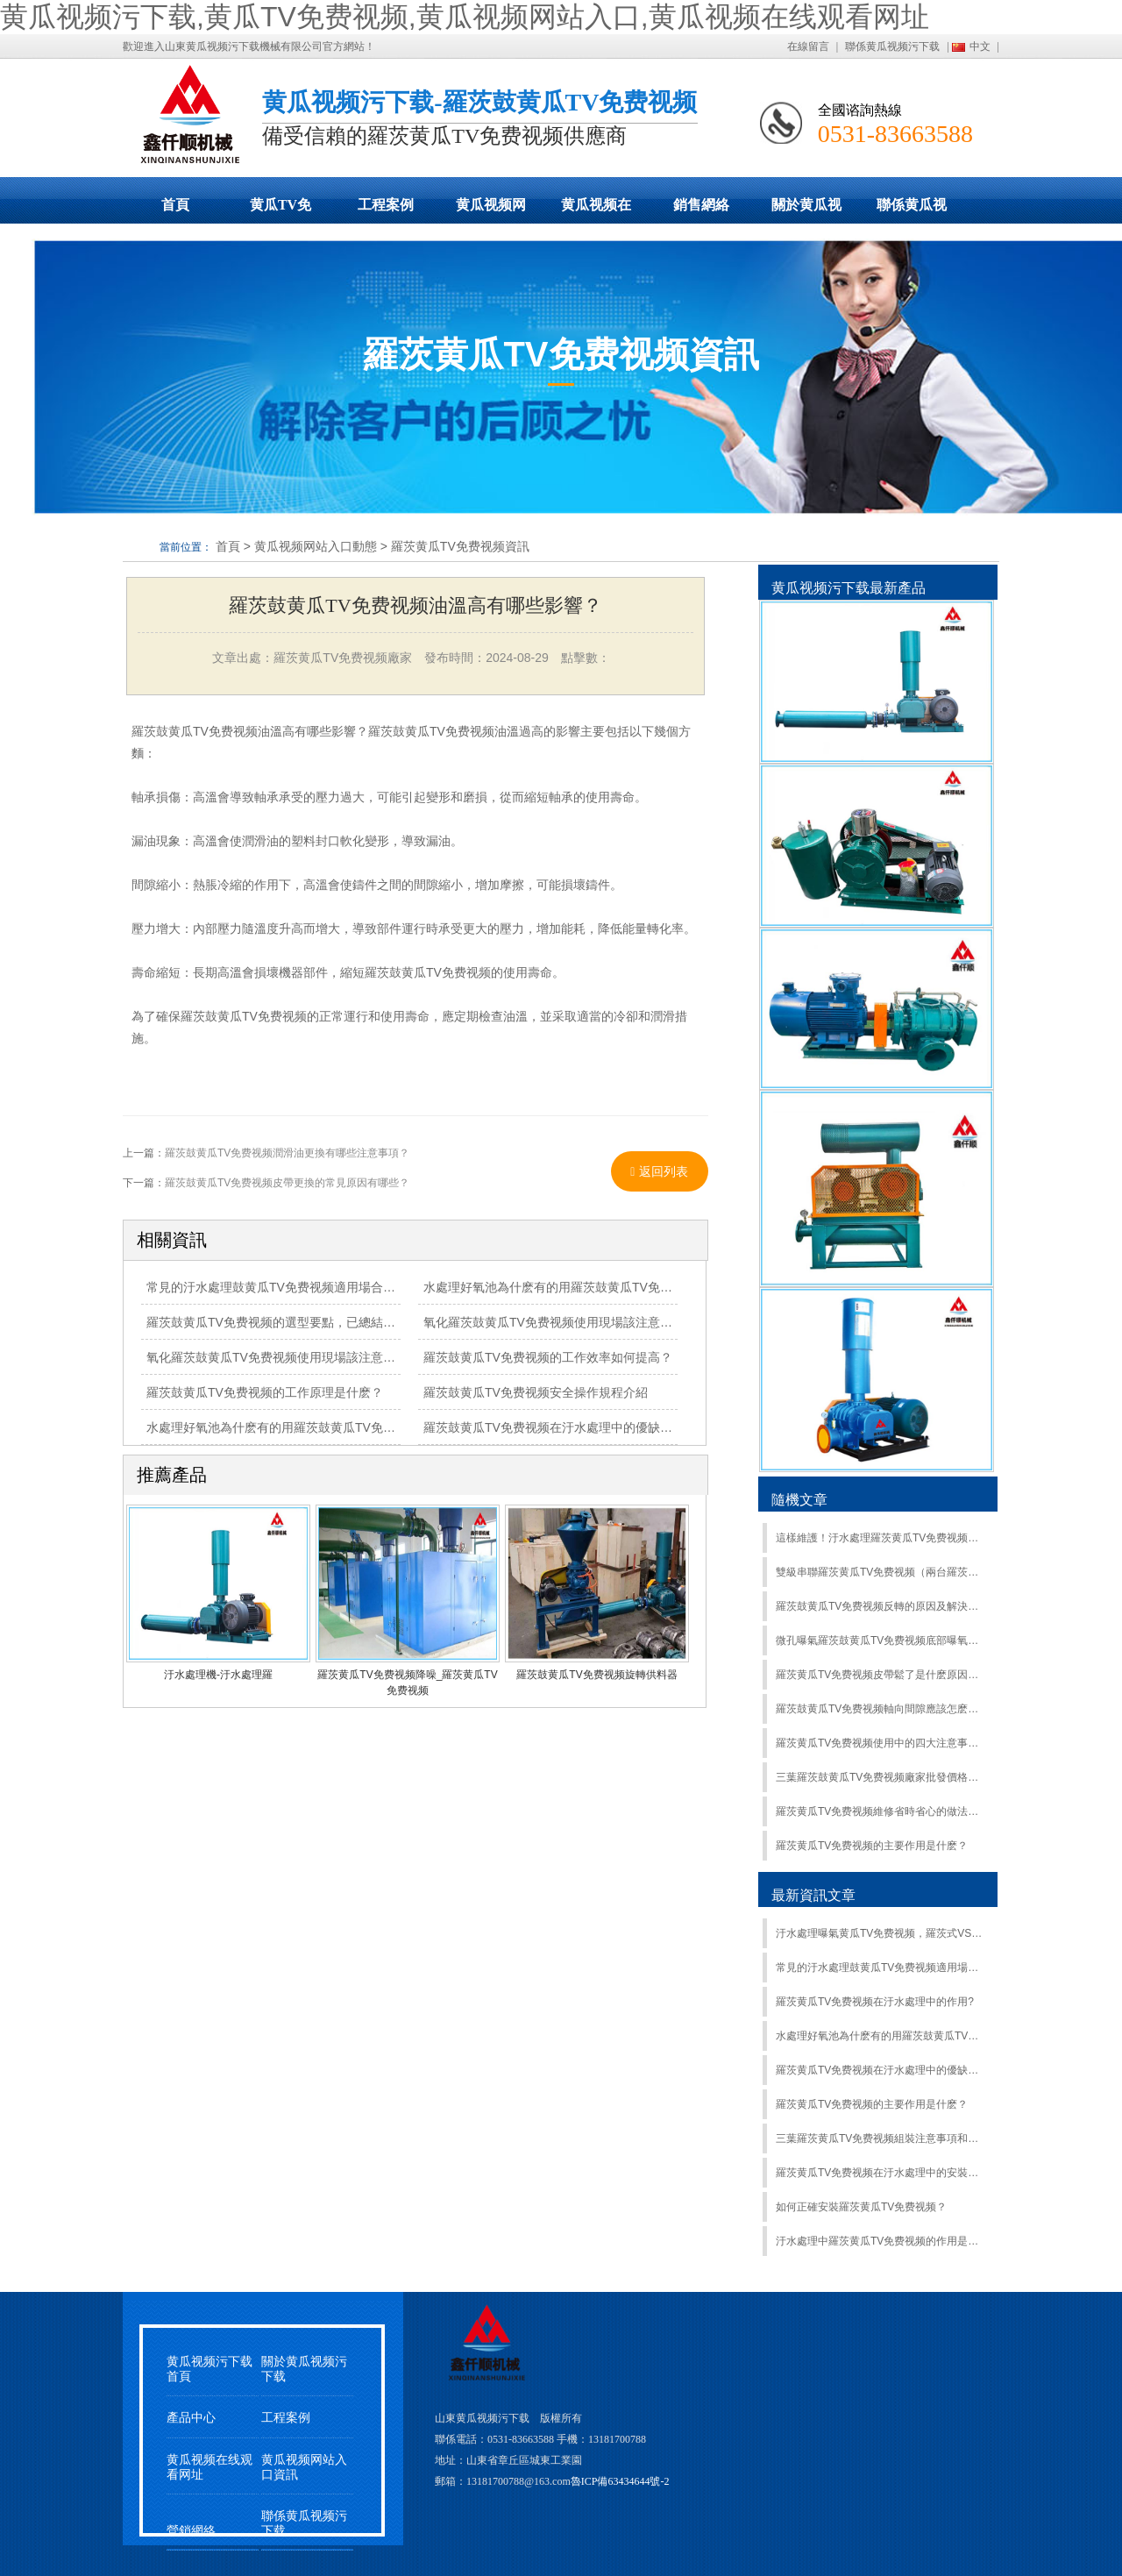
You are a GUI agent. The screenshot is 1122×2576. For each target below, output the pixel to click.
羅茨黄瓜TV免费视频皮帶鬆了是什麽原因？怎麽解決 (880, 1675)
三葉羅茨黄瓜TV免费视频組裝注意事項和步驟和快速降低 (880, 2138)
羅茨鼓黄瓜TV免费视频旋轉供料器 (596, 1675)
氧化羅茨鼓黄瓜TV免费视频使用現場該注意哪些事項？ (572, 1322)
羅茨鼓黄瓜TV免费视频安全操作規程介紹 (535, 1392)
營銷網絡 (191, 2530)
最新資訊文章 (813, 1895)
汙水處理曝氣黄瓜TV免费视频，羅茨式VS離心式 (880, 1933)
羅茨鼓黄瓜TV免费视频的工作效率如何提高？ (547, 1357)
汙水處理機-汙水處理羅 (218, 1675)
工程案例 (386, 204)
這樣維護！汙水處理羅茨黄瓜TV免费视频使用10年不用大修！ (880, 1538)
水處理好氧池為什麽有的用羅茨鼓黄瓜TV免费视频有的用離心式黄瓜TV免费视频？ (880, 2036)
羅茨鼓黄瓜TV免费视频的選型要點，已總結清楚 (277, 1322)
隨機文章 (799, 1499)
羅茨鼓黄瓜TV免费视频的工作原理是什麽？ (264, 1392)
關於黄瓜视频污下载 (806, 210)
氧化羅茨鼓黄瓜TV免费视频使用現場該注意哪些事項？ (295, 1357)
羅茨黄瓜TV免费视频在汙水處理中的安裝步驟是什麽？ (880, 2173)
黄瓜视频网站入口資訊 (304, 2467)
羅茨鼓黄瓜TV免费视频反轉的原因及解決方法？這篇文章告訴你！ (880, 1606)
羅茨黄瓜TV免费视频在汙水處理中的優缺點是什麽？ (880, 2070)
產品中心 (191, 2417)
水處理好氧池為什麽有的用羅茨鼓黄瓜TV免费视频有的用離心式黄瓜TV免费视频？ (370, 1427)
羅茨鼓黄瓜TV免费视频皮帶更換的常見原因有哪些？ (287, 1183)
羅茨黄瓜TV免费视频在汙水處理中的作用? (875, 2002)
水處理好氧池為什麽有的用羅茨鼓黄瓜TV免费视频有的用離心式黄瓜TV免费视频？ (647, 1287)
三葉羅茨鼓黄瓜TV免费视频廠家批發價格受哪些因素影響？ (880, 1777)
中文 (980, 46)
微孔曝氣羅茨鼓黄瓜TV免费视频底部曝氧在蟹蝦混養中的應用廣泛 (880, 1640)
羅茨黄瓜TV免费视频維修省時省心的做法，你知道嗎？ (880, 1811)
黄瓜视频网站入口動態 (491, 210)
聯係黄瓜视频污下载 (892, 46)
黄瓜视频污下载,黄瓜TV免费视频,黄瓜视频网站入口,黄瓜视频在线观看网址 (464, 16)
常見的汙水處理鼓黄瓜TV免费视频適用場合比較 (277, 1287)
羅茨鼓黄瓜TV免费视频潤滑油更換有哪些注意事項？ (287, 1153)
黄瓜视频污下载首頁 (209, 2369)
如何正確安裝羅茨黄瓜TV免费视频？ (861, 2207)
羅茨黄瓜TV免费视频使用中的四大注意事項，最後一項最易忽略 (880, 1743)
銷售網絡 (701, 204)
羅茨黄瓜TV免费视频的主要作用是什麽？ (872, 1845)
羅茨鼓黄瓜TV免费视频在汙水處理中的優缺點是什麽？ (572, 1427)
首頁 (175, 204)
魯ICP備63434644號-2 (620, 2481)
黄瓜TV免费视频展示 (280, 210)
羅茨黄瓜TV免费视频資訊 (460, 546)
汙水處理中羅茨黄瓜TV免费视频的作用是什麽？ (880, 2241)
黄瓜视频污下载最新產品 (848, 587)
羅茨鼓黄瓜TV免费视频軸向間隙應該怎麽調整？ (880, 1709)
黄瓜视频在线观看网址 (596, 210)
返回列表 (659, 1171)
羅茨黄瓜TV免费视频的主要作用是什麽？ (872, 2104)
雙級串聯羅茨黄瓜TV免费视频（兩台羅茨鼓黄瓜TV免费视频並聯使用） (880, 1572)
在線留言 (808, 46)
